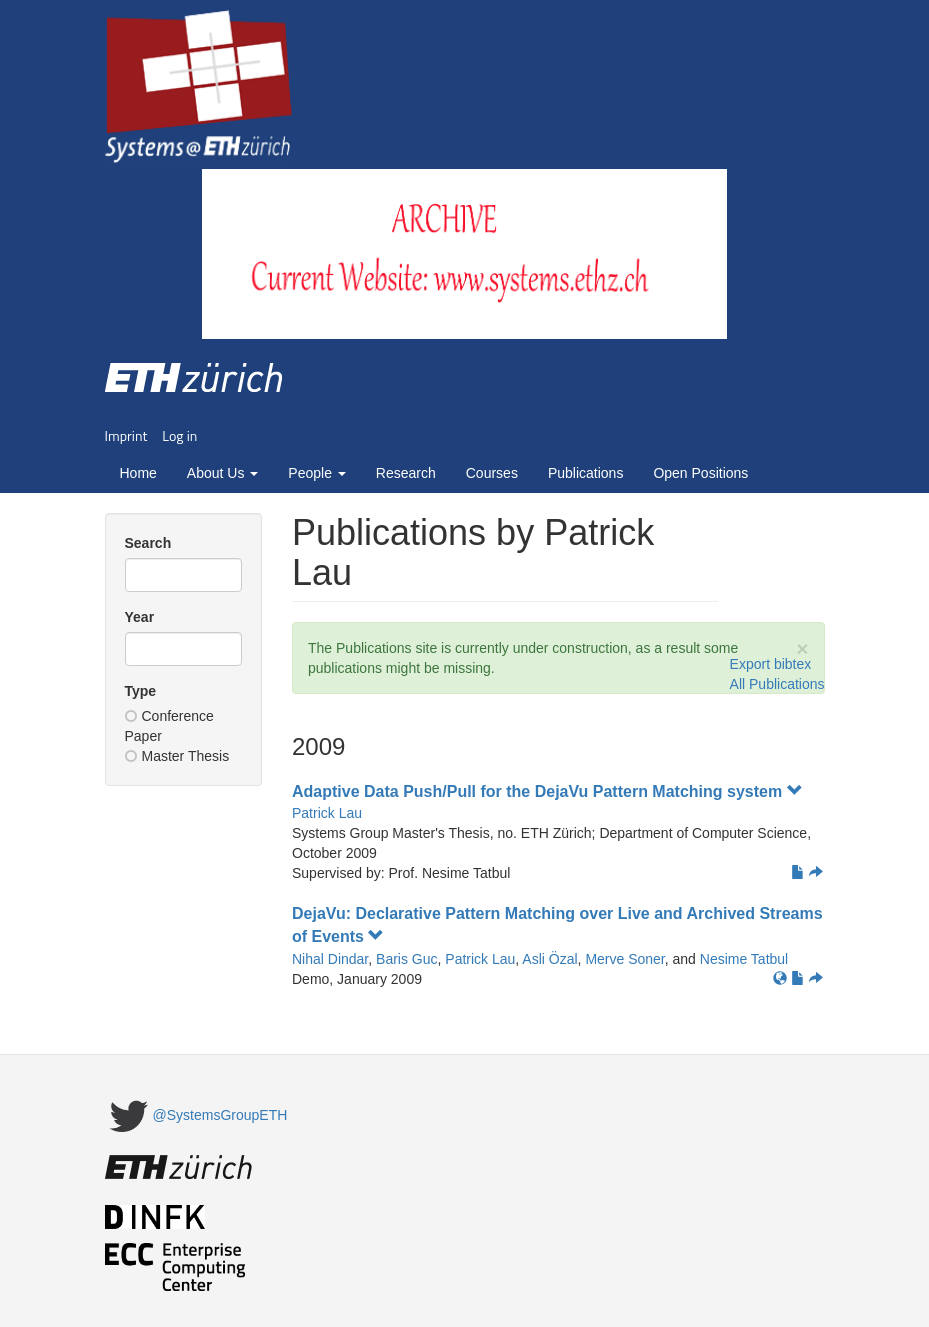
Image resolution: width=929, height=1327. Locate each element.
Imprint (126, 435)
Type (141, 691)
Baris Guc (406, 959)
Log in (179, 435)
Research (406, 473)
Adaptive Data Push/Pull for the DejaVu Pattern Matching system (547, 791)
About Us (222, 473)
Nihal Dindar (330, 959)
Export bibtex (771, 664)
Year (140, 617)
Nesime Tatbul (744, 959)
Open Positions (700, 473)
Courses (492, 473)
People (316, 473)
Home (138, 473)
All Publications (777, 684)
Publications (586, 473)
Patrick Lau (327, 813)
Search (148, 543)
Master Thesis (177, 756)
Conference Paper (169, 726)
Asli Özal (549, 959)
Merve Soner (624, 959)
